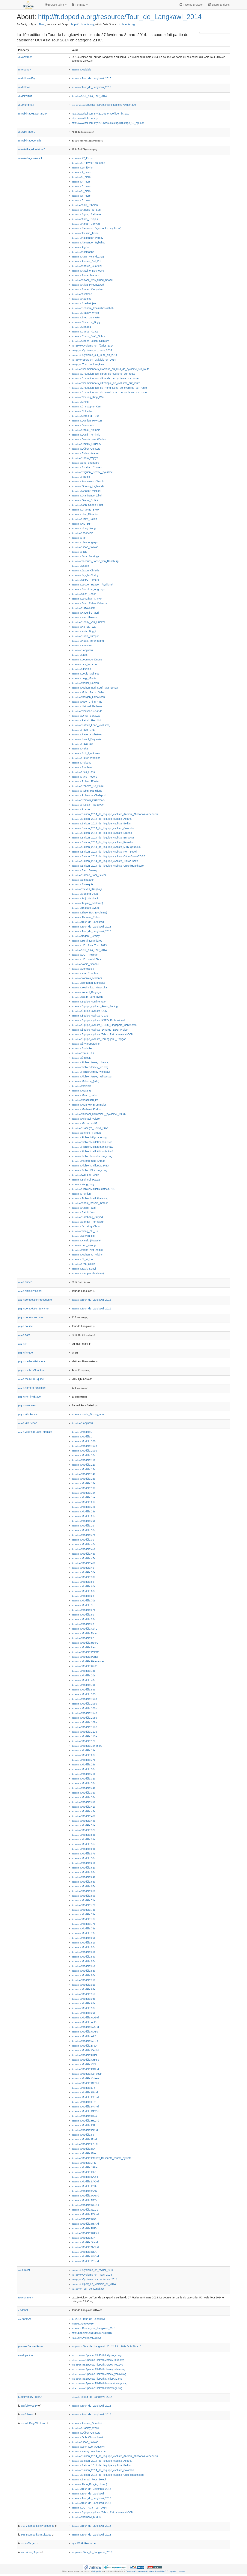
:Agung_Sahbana (86, 214)
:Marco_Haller (84, 1095)
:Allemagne (83, 251)
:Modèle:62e (83, 1867)
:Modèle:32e (83, 1778)
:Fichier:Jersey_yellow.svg (92, 1076)
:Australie (82, 294)
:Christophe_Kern (86, 406)
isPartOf (25, 95)
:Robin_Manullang (87, 790)
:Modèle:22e (83, 1506)
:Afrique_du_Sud (86, 209)
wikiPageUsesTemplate (35, 1431)
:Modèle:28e (83, 1764)
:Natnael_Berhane (87, 706)
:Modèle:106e (84, 1708)
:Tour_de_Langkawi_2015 (91, 78)
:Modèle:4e (83, 1567)
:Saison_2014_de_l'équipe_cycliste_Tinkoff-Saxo (105, 860)
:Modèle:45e (83, 1548)
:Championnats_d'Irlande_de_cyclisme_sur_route (105, 378)
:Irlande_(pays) (85, 542)
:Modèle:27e (83, 1759)
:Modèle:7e (83, 1605)
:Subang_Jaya (85, 893)
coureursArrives (30, 1317)
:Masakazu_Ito (85, 1099)
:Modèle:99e (83, 2012)
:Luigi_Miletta (84, 678)
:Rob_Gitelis (83, 1263)
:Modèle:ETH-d (85, 2097)
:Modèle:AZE (84, 2036)
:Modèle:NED (84, 2200)
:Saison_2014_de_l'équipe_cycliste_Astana (102, 818)
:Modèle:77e (83, 1923)
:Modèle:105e (84, 1703)
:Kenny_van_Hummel (89, 622)
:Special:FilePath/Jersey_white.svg (98, 2369)
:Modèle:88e (83, 1970)
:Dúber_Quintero (86, 448)
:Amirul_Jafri (84, 1207)
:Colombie (82, 411)
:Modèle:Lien (84, 1647)
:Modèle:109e (84, 1722)
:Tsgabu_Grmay (86, 935)
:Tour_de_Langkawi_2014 (92, 2396)
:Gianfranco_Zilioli (87, 495)
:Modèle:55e (83, 1844)
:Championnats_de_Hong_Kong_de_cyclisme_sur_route (109, 387)
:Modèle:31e (83, 1773)
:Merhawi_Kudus (86, 1109)
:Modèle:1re (83, 1497)
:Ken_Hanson (84, 617)
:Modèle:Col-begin (87, 2073)
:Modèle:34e (83, 1787)
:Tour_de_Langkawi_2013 (91, 87)
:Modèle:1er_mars (87, 1745)
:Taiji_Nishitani (85, 898)
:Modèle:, (82, 1431)
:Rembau (82, 767)
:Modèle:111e (84, 1731)
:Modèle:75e (83, 1684)
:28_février (83, 167)
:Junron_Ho (83, 1235)
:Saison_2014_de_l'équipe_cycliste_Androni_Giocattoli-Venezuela (115, 814)
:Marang (81, 1090)
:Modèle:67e (83, 1886)
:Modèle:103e (84, 1450)
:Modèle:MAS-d (85, 2195)
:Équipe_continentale (89, 1001)
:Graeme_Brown (86, 509)
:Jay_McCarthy (85, 575)
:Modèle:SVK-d (85, 2247)
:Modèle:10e (83, 1455)
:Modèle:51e (83, 1825)
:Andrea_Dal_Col (86, 261)
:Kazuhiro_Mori (85, 612)
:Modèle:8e (83, 1614)
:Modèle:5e (83, 1581)
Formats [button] (80, 4)
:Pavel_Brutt (83, 729)
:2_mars (81, 172)
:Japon (80, 565)
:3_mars (81, 176)
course (25, 1326)
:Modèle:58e (83, 1858)
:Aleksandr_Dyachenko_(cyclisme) (96, 228)
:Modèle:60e (83, 1586)
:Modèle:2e (83, 1525)
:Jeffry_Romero (85, 579)
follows (24, 87)
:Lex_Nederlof (84, 664)
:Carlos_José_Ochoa (89, 336)
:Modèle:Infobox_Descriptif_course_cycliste (102, 2158)
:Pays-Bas (82, 743)
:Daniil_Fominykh (86, 434)
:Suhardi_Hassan (86, 1179)
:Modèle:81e (83, 1942)
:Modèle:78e (83, 1928)
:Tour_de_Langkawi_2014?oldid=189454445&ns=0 (106, 2346)
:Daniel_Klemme (86, 429)
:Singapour (83, 879)
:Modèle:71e (83, 1900)
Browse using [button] (56, 4)
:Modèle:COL (84, 2064)
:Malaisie (81, 69)
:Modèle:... (82, 1436)
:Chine (80, 401)
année (25, 1282)
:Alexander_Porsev (87, 237)
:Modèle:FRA (84, 2101)
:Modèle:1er (83, 1492)
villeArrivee (28, 1414)
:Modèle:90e (83, 1975)
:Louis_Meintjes (85, 673)
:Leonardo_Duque (87, 659)
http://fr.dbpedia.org (82, 24)
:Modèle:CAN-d (85, 2050)
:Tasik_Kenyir (84, 1268)
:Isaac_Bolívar (85, 547)
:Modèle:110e (84, 1727)
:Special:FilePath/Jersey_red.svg (97, 2364)
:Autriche (81, 298)
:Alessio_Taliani (85, 233)
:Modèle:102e (84, 1445)
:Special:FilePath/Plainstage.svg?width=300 (104, 104)
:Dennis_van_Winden (89, 439)
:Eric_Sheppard (85, 462)
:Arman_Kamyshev (87, 289)
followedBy (26, 78)
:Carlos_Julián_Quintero (90, 340)
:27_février (83, 158)
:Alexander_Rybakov (88, 242)
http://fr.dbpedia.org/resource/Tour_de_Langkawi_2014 (120, 17)
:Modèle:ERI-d (85, 2092)
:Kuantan (81, 645)
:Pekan (80, 748)
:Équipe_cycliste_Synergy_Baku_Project (100, 1029)
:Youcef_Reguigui (87, 992)
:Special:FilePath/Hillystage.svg (96, 2355)
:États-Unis (83, 1053)
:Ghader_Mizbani (86, 490)
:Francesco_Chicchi (88, 481)
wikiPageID (26, 131)
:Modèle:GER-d (85, 2111)
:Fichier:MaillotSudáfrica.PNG (93, 1188)
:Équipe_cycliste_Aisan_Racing (95, 1006)
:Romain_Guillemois (88, 800)
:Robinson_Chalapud (89, 795)
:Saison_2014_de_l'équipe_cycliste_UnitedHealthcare (108, 865)
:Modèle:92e (83, 1984)
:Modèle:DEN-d (85, 2083)
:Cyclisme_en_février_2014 (92, 345)
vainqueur (27, 1405)
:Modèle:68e (83, 1891)
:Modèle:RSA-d (85, 2223)
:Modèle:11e (83, 1459)
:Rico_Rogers (84, 776)
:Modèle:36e (83, 1792)
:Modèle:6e (83, 1595)
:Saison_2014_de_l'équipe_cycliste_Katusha (102, 842)
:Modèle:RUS (84, 2228)
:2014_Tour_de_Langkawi (88, 2318)
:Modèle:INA (83, 2125)
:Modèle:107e (84, 1712)
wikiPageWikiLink (30, 158)
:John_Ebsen (84, 593)
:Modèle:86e (83, 1965)
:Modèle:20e (83, 1675)
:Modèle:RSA (84, 2218)
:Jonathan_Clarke (87, 598)
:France (81, 476)
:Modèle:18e (83, 1483)
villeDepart (27, 1423)
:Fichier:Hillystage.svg (89, 1137)
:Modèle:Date (84, 1633)
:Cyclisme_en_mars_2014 (92, 350)
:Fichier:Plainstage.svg (89, 1170)
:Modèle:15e (83, 1670)
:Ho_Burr (81, 523)
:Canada (81, 326)
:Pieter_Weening (86, 757)
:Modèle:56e (83, 1848)
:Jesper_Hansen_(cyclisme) (92, 584)
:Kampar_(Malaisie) (88, 1273)
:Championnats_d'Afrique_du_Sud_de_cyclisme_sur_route (110, 369)
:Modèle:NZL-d (85, 2209)
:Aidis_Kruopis (85, 219)
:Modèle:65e (83, 1881)
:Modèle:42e (83, 1811)
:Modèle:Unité (84, 1666)
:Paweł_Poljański (86, 739)
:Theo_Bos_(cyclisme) (89, 912)
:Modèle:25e (83, 1516)
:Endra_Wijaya (85, 458)
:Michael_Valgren (86, 1118)
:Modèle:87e (83, 1609)
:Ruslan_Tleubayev (87, 804)
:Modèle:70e (83, 1600)
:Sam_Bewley (84, 870)
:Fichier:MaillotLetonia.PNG (92, 1146)
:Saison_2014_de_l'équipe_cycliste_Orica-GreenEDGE (108, 856)
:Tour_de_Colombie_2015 (91, 2488)
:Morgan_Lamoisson (88, 696)
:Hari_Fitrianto (84, 514)
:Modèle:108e (84, 1717)
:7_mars (81, 195)
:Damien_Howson (87, 420)
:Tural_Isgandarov (87, 940)
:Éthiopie (81, 1057)
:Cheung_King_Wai (88, 397)
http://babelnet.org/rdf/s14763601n (92, 2332)
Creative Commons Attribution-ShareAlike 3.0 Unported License (155, 2571)
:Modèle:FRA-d (85, 2106)
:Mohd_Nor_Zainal (87, 1249)
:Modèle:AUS (84, 2022)
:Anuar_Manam (85, 275)
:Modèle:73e (83, 1909)
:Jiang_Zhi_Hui (85, 1231)
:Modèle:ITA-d (84, 2153)
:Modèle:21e (83, 1502)
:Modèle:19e (83, 1488)
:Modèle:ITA (83, 2148)
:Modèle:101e (84, 1694)
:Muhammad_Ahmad (88, 1160)
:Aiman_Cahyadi (86, 223)
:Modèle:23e (83, 1511)
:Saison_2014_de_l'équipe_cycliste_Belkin (101, 823)
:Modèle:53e (83, 1834)
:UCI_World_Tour (86, 959)
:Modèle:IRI (83, 2134)
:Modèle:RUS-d (85, 2233)
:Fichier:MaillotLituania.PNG (93, 1151)
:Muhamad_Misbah (87, 1254)
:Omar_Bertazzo (86, 715)
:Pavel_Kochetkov (87, 734)
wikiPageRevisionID (32, 149)
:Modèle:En (83, 1637)
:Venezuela (83, 968)
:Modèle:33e (83, 1783)
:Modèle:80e (83, 1937)
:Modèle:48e (83, 1563)
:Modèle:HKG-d (85, 2120)
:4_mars (81, 181)
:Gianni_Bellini (85, 500)
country (24, 69)
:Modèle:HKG (84, 2115)
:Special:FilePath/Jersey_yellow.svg (99, 2373)
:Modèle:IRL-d (84, 2144)
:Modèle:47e (83, 1558)
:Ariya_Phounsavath (88, 284)
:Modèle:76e (83, 1919)
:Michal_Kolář (84, 1123)
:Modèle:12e (83, 1464)
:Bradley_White (85, 312)
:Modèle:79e (83, 1933)
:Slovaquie (82, 884)
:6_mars (81, 190)
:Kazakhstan (83, 607)
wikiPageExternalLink (32, 113)
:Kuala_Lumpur (85, 636)
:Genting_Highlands (88, 486)
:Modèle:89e (83, 1689)
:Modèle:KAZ (84, 2172)
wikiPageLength (29, 140)
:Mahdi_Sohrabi (85, 682)
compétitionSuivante (33, 1308)
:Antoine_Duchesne (88, 270)
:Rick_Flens (83, 771)
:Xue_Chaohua (85, 973)
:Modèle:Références (88, 1661)
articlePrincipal (30, 1290)
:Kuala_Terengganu (88, 640)
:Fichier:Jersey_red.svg (90, 1067)
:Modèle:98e (83, 2008)
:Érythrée (82, 1048)
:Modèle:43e (83, 1816)
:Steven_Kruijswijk (87, 889)
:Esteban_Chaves (87, 467)
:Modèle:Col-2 (84, 1628)
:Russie (81, 809)
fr (22, 1343)
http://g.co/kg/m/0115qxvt (86, 2337)
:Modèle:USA (84, 2251)
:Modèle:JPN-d (85, 2167)
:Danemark (83, 425)
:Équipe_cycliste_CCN (89, 1010)
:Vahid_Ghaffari (85, 964)
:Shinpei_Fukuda (86, 1132)
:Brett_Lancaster (86, 317)
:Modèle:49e (83, 1680)
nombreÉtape (29, 1396)
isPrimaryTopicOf (30, 2396)
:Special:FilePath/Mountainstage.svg (99, 2383)
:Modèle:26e (83, 1755)
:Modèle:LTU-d (85, 2186)
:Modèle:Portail (85, 1656)
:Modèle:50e (83, 1572)
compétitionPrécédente (35, 1299)
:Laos (80, 654)
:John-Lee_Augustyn (88, 589)
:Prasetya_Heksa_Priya (90, 1128)
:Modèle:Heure (85, 1642)
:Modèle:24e (83, 1750)
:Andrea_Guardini (87, 265)
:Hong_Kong (84, 528)
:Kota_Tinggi (84, 631)
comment (25, 2297)
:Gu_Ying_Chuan (86, 1226)
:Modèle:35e (83, 1530)
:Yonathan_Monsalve (89, 982)
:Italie (79, 551)
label (23, 2310)
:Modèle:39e (83, 1801)
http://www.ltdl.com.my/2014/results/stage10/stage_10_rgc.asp (108, 122)
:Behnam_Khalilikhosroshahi (93, 308)
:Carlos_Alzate (85, 331)
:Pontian (81, 1193)
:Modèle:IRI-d (84, 2139)
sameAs (24, 2318)
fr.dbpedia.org (127, 24)
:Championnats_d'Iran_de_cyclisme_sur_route (103, 373)
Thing (42, 24)
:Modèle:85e (83, 1961)
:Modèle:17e (83, 1741)
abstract (25, 56)
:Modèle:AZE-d (85, 2040)
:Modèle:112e (84, 1736)
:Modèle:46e (83, 1553)
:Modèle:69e (83, 1895)
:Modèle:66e (83, 1591)
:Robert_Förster (85, 781)
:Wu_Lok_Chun (85, 1174)
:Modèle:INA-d (85, 2129)
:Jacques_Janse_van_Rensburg (95, 561)
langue (25, 1352)
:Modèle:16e (83, 1478)
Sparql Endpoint (219, 4)
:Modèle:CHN (84, 2054)
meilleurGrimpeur (31, 1361)
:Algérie (81, 247)
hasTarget (28, 2543)
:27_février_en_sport (88, 162)
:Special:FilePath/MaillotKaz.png (97, 2378)
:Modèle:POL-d (85, 2214)
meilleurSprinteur (31, 1370)
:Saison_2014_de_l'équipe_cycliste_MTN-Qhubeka (106, 846)
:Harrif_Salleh (84, 518)
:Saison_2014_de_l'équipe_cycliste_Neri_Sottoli (104, 851)
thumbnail (26, 104)
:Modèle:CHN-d (85, 2059)
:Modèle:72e (83, 1905)
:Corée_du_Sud (85, 415)
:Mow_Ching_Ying (87, 701)
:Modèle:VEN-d (85, 2261)
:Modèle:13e (83, 1469)
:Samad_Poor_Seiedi (89, 875)
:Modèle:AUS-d (85, 2026)
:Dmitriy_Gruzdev (86, 443)
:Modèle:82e (83, 1947)
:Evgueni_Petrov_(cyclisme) (93, 472)
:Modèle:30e (83, 1769)
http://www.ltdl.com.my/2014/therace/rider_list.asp (100, 113)
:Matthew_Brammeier (89, 1104)
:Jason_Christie (85, 570)
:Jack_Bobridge (85, 556)
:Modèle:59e (83, 1577)
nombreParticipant (32, 1387)
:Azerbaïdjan (84, 303)
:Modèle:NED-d (85, 2204)
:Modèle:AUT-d (85, 2031)
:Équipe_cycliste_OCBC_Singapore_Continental (104, 1024)
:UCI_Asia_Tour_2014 (89, 95)
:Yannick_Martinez (87, 978)
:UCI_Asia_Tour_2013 (89, 945)
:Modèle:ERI (83, 2087)
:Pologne (81, 762)
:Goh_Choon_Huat (87, 504)
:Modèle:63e (83, 1872)
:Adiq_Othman (85, 205)
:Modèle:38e (83, 1797)
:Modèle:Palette (85, 1652)
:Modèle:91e (83, 1980)
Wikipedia (96, 2571)
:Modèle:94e (83, 1989)
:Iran (79, 537)
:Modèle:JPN (84, 2162)
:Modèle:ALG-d (85, 2017)
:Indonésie (82, 533)
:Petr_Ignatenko (86, 753)
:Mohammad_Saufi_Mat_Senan (95, 687)
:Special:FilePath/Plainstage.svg (97, 2388)
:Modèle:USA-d (85, 2256)
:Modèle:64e (83, 1876)
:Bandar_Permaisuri (88, 1221)
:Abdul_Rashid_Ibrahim (90, 1203)
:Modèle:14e (83, 1474)
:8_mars (81, 200)
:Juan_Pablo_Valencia (89, 603)
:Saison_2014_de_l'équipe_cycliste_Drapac (102, 832)
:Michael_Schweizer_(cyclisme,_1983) (99, 1113)
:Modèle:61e (83, 1862)
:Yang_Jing (83, 1184)
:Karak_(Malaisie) (86, 1240)
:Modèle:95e (83, 1994)
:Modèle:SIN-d (85, 2242)
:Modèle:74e (83, 1914)
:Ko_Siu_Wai (84, 626)
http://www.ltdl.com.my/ (85, 118)
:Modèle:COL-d (85, 2069)
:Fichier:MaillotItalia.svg (90, 1198)
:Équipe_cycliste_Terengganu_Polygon (99, 1039)
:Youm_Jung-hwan (87, 996)
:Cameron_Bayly (86, 322)
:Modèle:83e (83, 1951)
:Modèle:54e (83, 1839)
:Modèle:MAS (84, 2190)
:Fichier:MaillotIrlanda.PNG (92, 1142)
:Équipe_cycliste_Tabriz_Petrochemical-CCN (102, 1034)
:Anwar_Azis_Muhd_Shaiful (92, 279)
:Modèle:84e (83, 1956)
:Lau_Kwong (84, 1245)
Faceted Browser (191, 4)
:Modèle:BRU (84, 2045)
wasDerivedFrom (30, 2346)
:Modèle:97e (83, 2003)
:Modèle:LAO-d (85, 2181)
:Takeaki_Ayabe (86, 907)
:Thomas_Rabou (86, 917)
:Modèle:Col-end (86, 2078)
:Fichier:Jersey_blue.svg (90, 1062)
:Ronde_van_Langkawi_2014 (93, 2328)
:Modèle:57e (83, 1853)
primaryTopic (30, 2552)
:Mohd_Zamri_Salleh (88, 692)
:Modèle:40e (83, 1544)
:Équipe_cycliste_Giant (90, 1015)
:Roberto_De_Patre (88, 786)
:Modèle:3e (83, 1539)
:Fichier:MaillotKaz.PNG (90, 1165)
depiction (25, 2355)
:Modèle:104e (84, 1698)
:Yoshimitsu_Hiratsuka (89, 987)
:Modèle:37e (83, 1534)
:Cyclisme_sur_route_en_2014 (94, 354)
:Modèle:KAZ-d (85, 2176)
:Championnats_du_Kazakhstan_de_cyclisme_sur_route (109, 392)
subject (24, 2269)
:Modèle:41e (83, 1806)
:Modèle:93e (83, 1619)
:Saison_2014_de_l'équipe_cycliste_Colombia (103, 828)
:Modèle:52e (83, 1830)
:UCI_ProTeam (85, 954)
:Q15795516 (83, 2323)
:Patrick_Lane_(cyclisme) (91, 725)
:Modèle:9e (83, 1623)
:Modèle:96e (83, 1998)
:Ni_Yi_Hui (82, 1259)
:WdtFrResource (84, 2543)
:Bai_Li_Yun (83, 1212)
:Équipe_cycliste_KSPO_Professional (98, 1020)
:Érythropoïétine (86, 1043)
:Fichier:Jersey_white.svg (91, 1071)
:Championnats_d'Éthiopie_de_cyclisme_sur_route (106, 383)
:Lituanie (81, 668)
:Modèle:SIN (83, 2237)
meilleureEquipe (31, 1378)
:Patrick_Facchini (86, 720)
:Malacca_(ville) (85, 1081)
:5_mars (81, 186)
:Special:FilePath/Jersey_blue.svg (98, 2359)
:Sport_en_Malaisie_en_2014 (94, 359)
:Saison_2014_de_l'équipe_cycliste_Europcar (103, 837)
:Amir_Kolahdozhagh (88, 256)
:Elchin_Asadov (85, 453)
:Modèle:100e (84, 1441)
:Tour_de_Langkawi (88, 364)
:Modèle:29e (83, 1520)
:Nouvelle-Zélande (87, 711)
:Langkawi (82, 650)
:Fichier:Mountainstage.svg (92, 1156)
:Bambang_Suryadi (87, 1217)
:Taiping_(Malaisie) (87, 903)
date (24, 1334)
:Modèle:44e (83, 1820)
